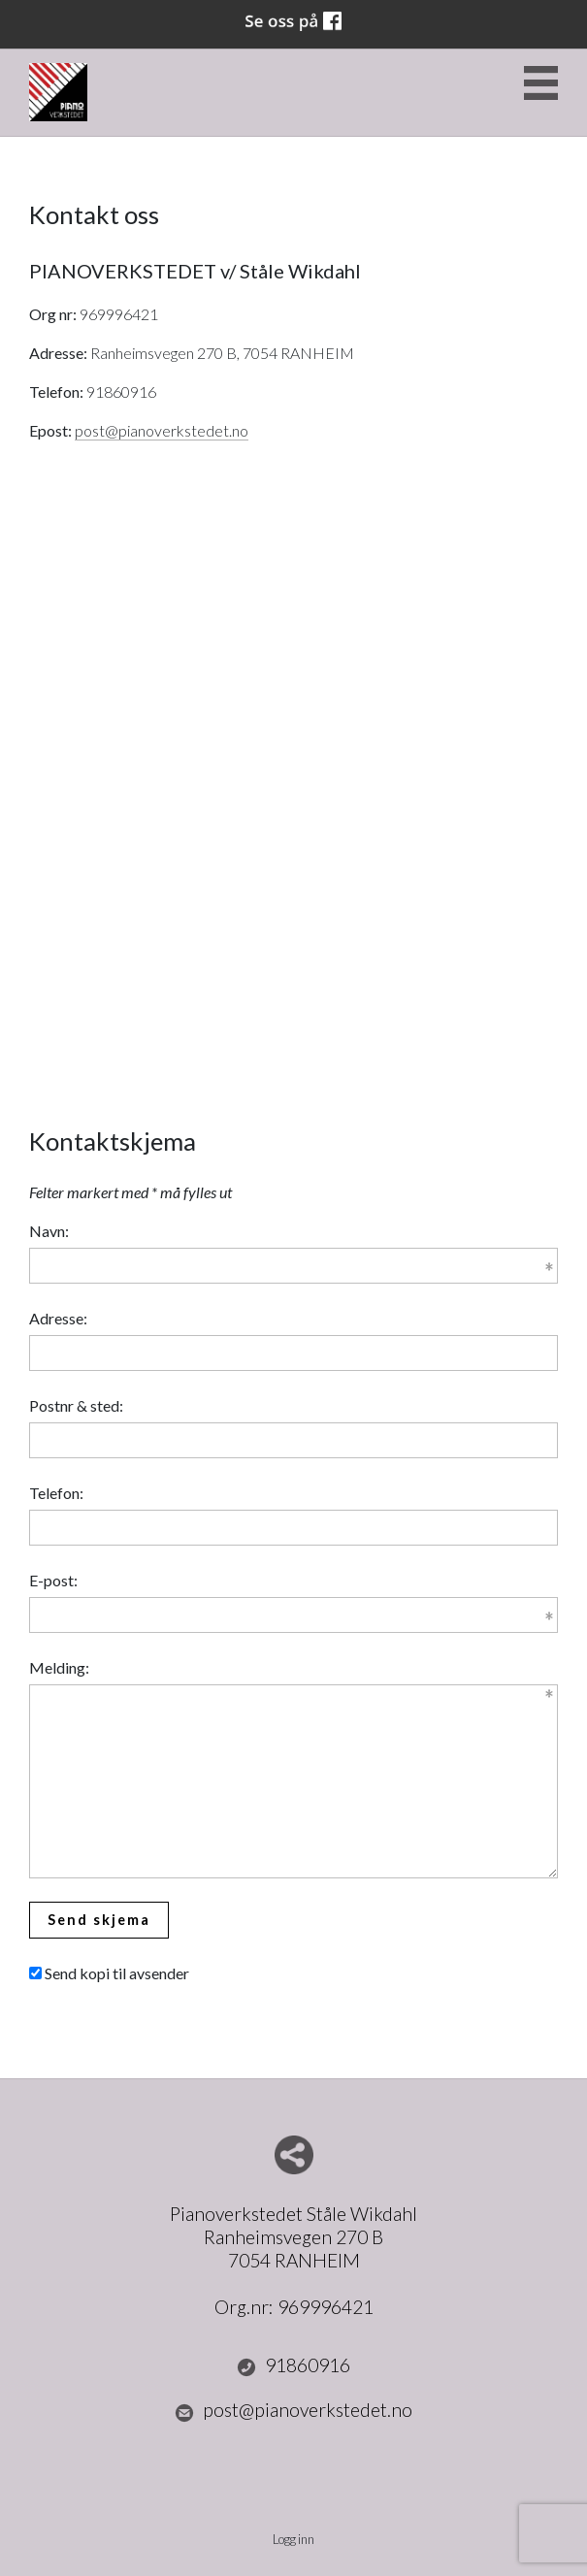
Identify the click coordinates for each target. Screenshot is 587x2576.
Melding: (59, 1667)
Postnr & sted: (76, 1405)
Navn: (49, 1231)
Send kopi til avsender (117, 1973)
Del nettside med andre (294, 2155)
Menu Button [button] (541, 83)
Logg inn (293, 2539)
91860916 (294, 2365)
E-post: (53, 1580)
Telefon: (56, 1493)
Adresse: (58, 1318)
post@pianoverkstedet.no (161, 430)
